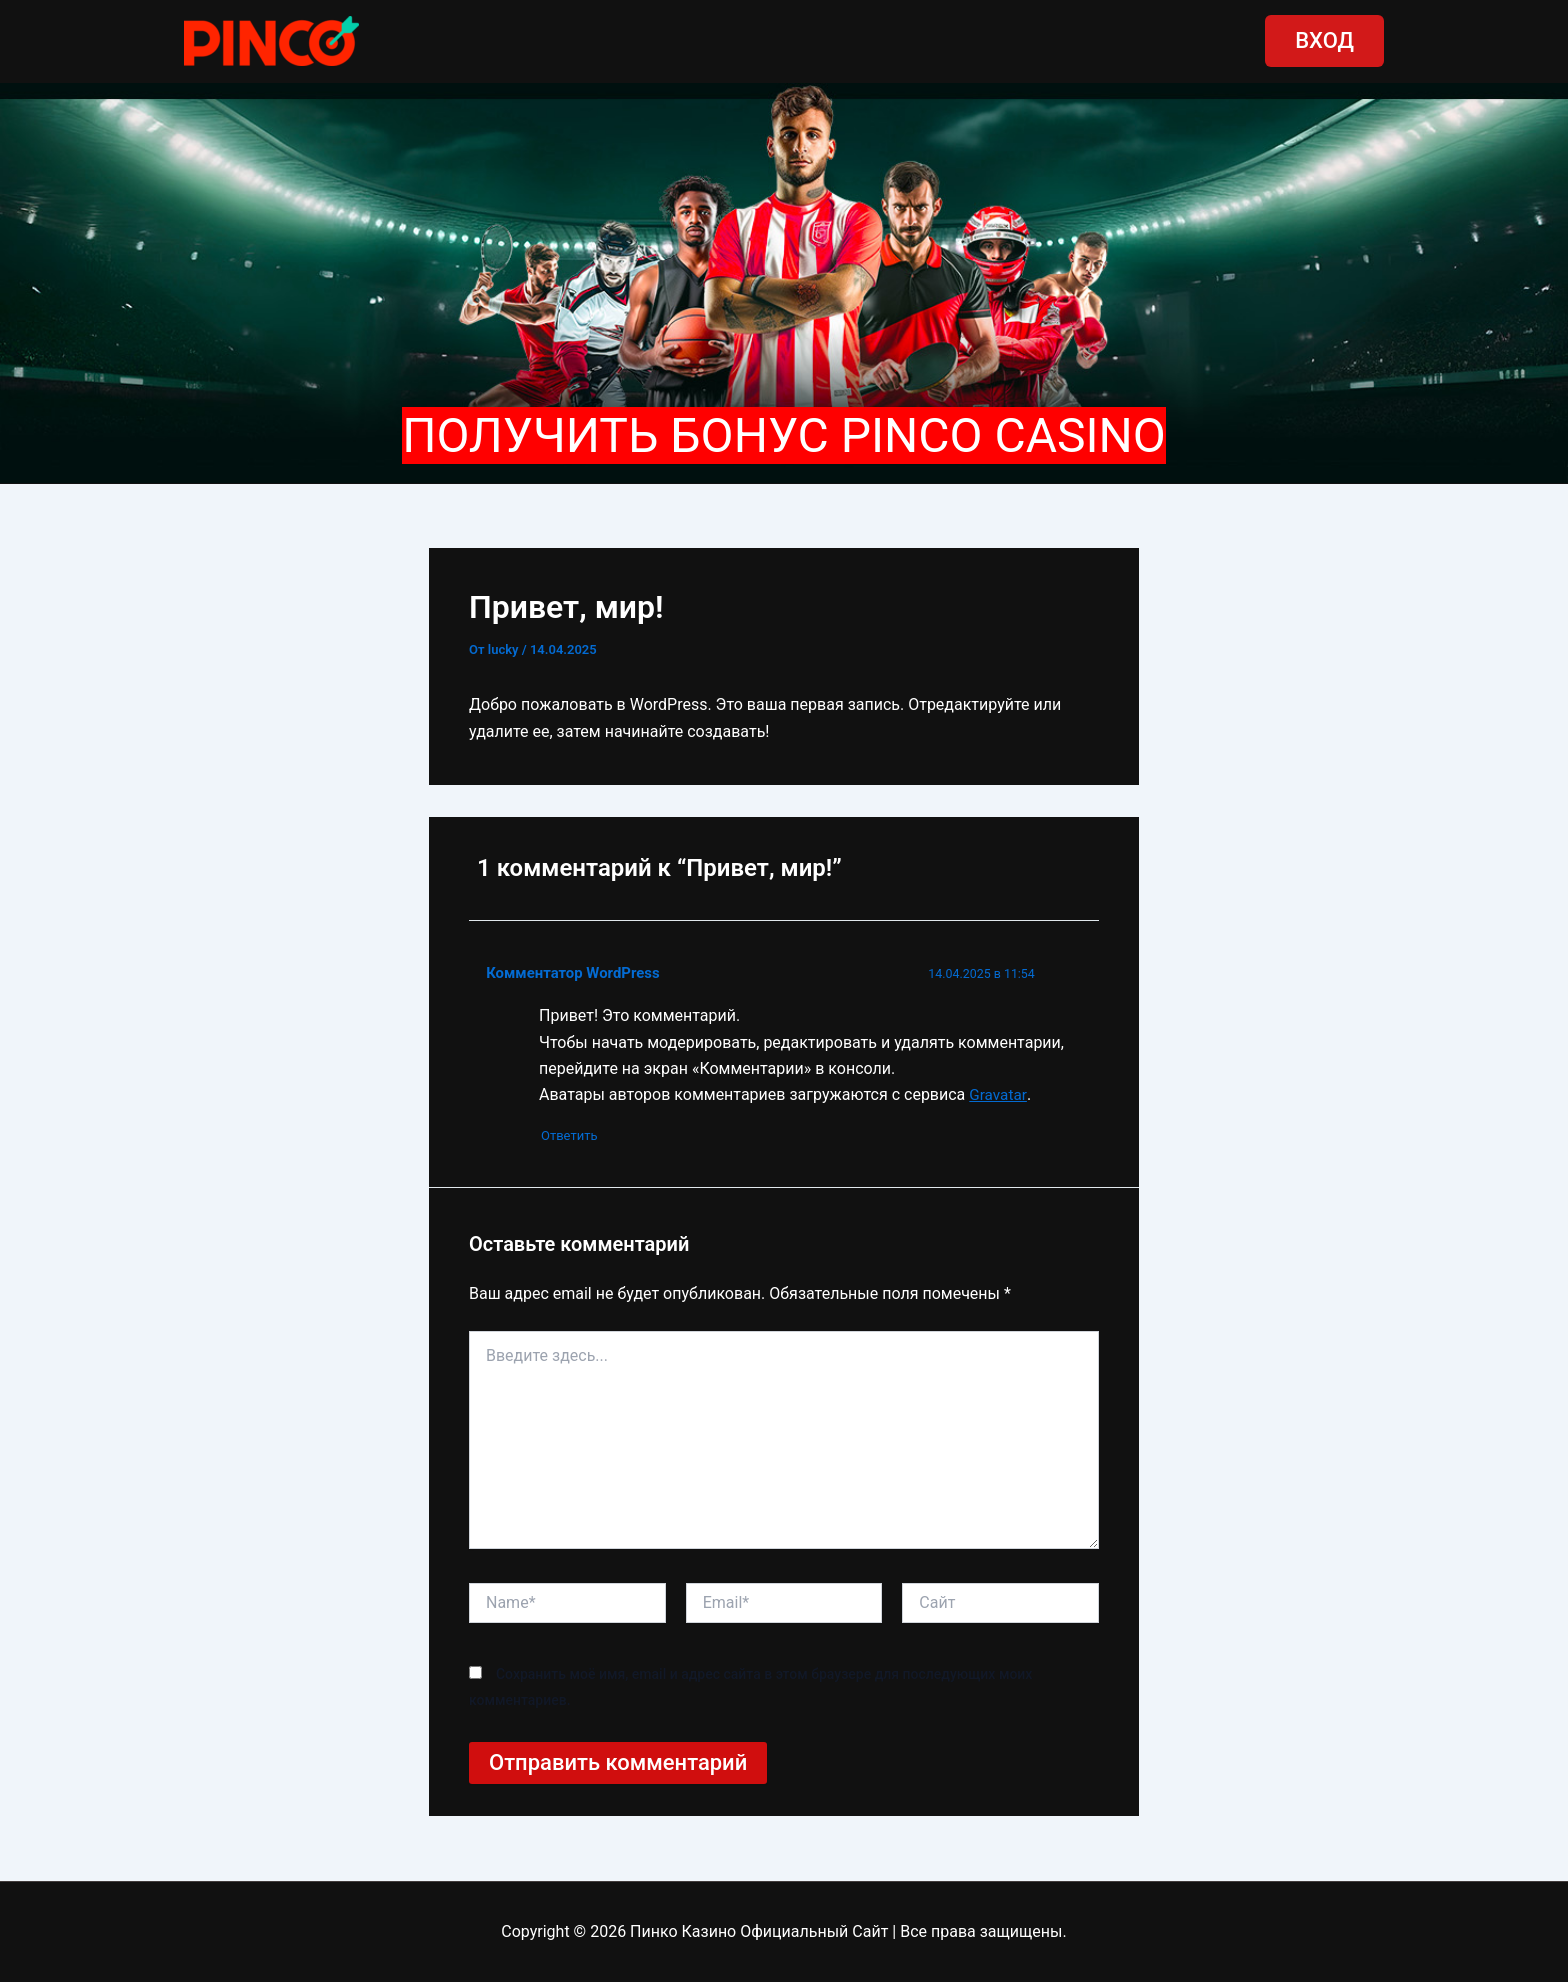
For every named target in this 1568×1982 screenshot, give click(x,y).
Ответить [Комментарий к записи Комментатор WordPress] (577, 1136)
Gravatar (998, 1094)
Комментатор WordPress (576, 973)
